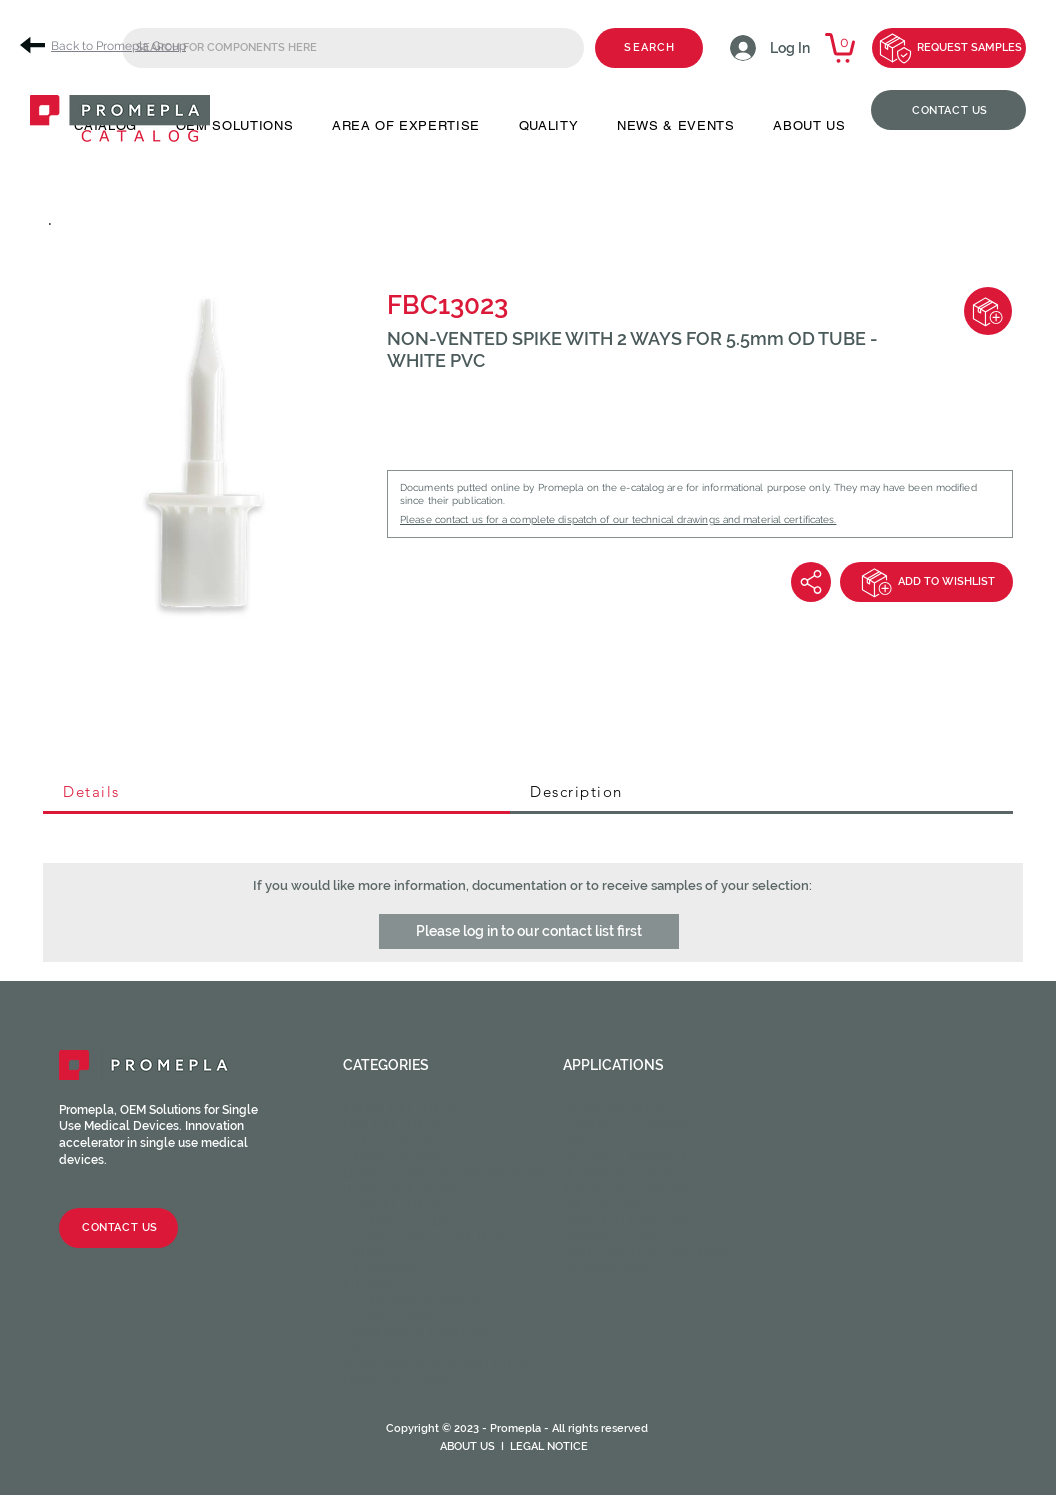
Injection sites (401, 1190)
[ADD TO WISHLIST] (926, 582)
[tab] (276, 793)
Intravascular (620, 1174)
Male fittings (395, 1126)
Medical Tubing (402, 1382)
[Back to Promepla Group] (110, 45)
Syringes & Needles (416, 1334)
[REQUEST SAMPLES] (949, 48)
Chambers (381, 1270)
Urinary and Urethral (648, 1254)
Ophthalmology (626, 1222)
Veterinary (605, 1270)
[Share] (811, 582)
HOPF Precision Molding (435, 1366)
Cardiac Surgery (627, 1126)
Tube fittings (395, 1206)
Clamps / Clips (399, 1222)
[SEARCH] (649, 48)
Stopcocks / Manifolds (435, 1238)
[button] (529, 931)
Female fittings (403, 1110)
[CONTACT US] (948, 110)
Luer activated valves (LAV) (443, 1174)
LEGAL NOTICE (549, 1446)
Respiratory (610, 1238)
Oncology (603, 1206)
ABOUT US (467, 1446)
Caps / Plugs (392, 1142)
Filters (369, 1286)
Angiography (613, 1110)
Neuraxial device (628, 1190)
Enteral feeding (625, 1158)
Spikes (367, 1254)
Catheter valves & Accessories (411, 1310)
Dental (590, 1142)
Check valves (392, 1158)
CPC (357, 1350)
